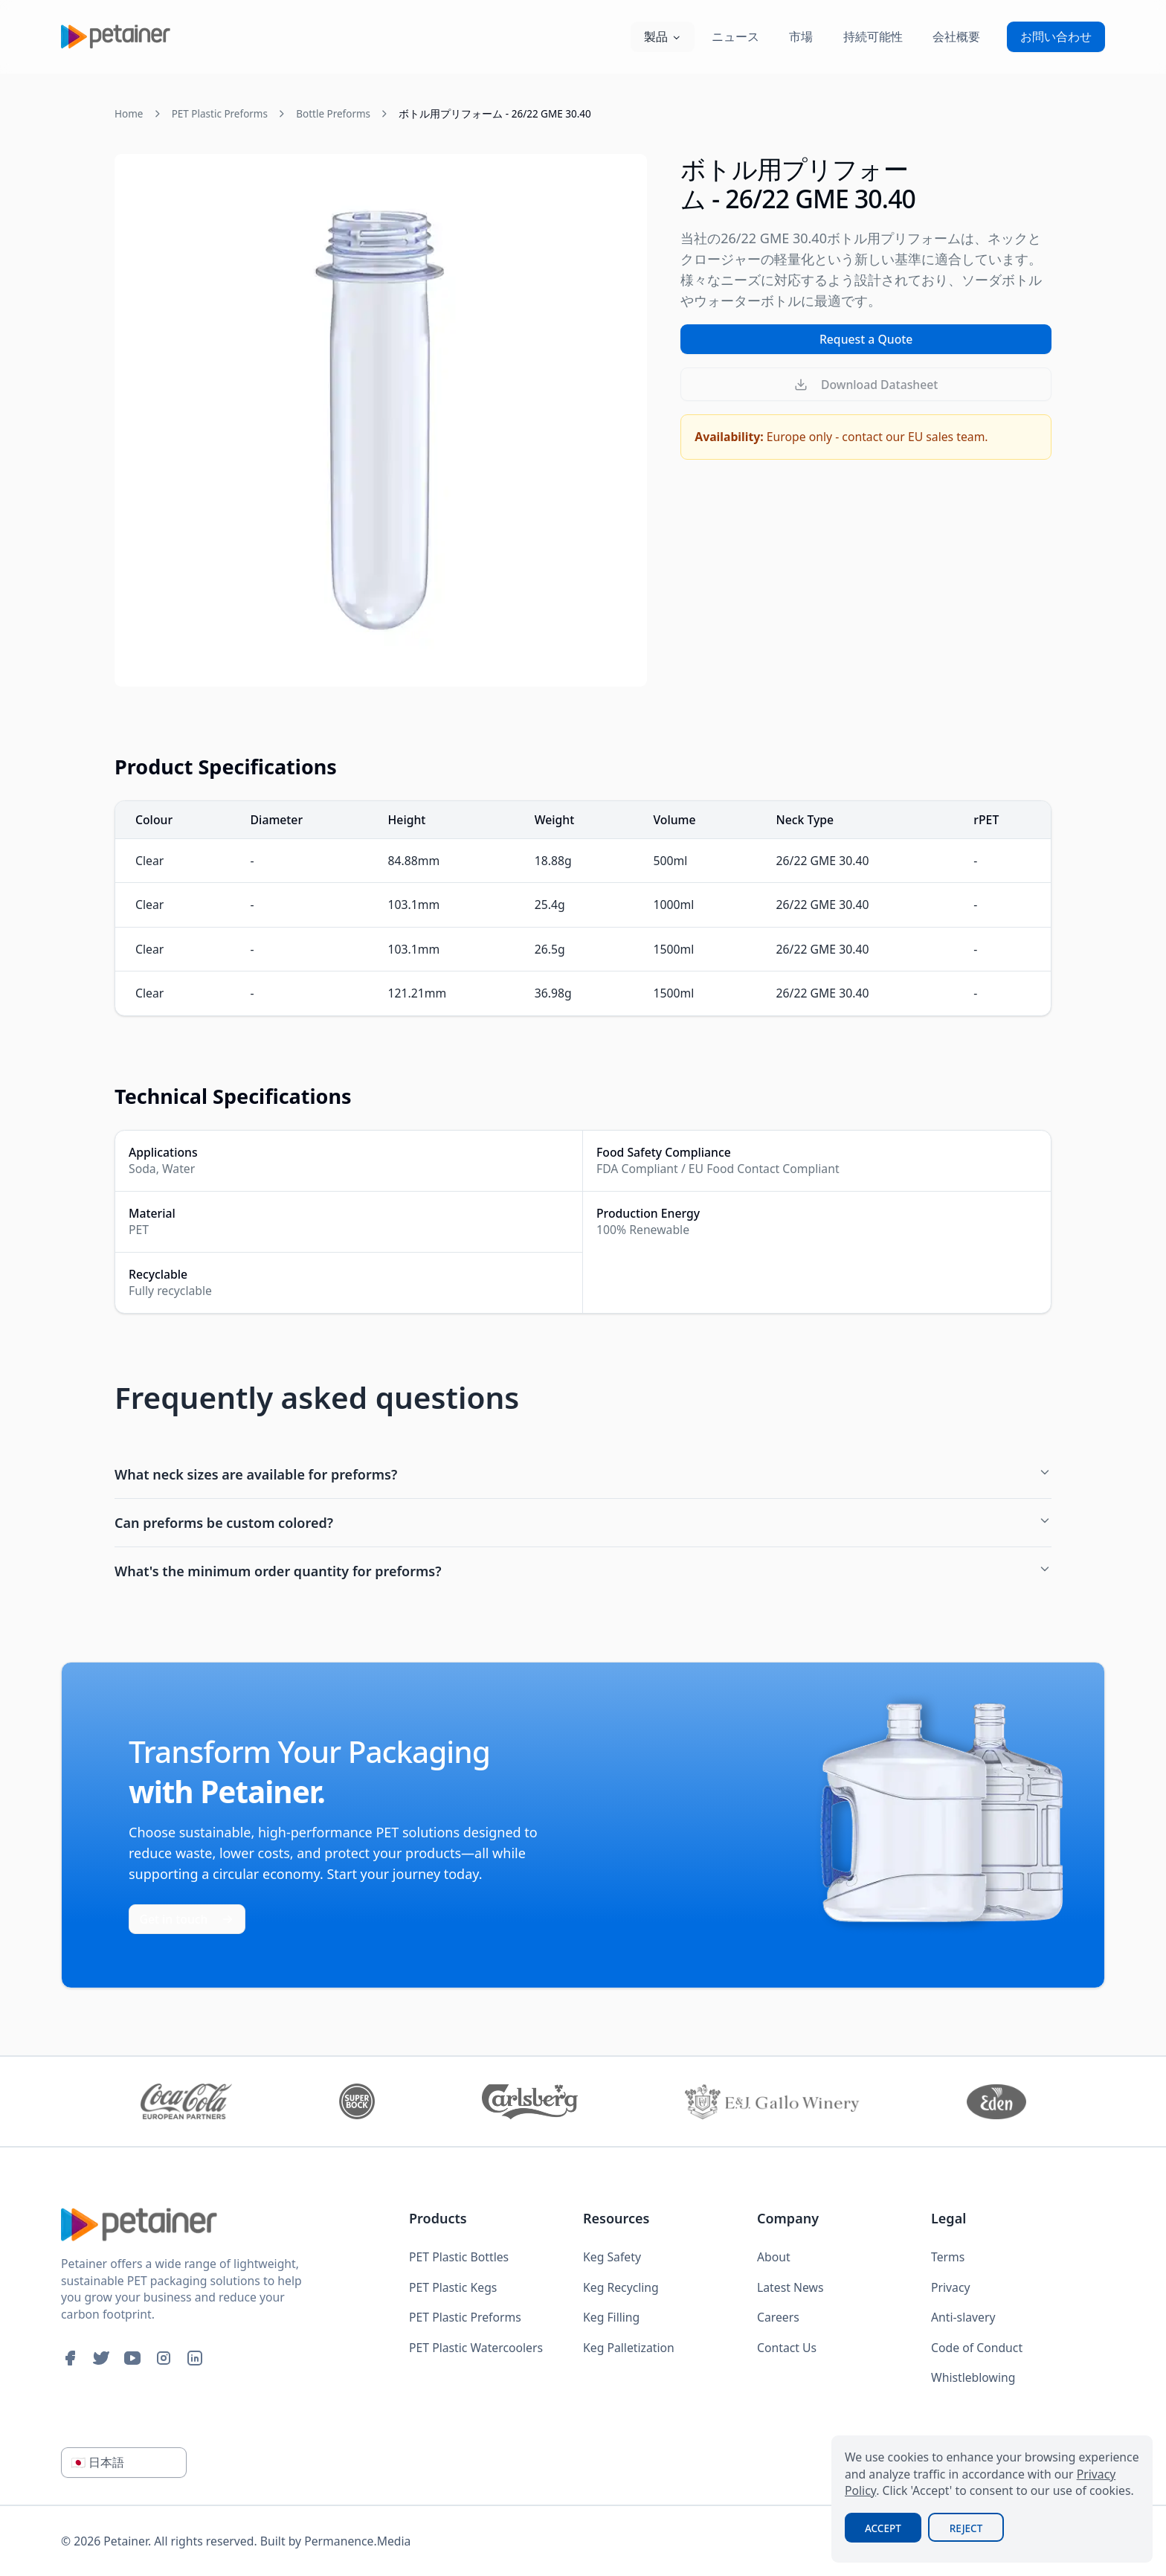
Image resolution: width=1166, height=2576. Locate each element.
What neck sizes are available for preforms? (583, 1474)
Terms (947, 2257)
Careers (778, 2317)
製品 (662, 36)
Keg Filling (611, 2317)
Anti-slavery (963, 2317)
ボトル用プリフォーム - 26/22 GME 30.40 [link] (494, 114)
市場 (801, 36)
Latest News (790, 2287)
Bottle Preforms (333, 114)
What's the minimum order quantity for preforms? (583, 1571)
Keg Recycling (621, 2287)
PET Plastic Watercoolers (476, 2347)
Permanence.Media (357, 2541)
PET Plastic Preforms (220, 114)
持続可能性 (873, 36)
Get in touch (187, 1919)
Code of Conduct (976, 2347)
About (773, 2257)
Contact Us (786, 2347)
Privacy (950, 2287)
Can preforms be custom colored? (583, 1523)
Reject (966, 2528)
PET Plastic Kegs (453, 2287)
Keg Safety (612, 2257)
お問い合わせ (1056, 36)
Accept (883, 2528)
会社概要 (956, 36)
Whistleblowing (973, 2377)
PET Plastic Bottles (459, 2257)
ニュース (735, 36)
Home (129, 114)
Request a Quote (865, 339)
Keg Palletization (628, 2347)
